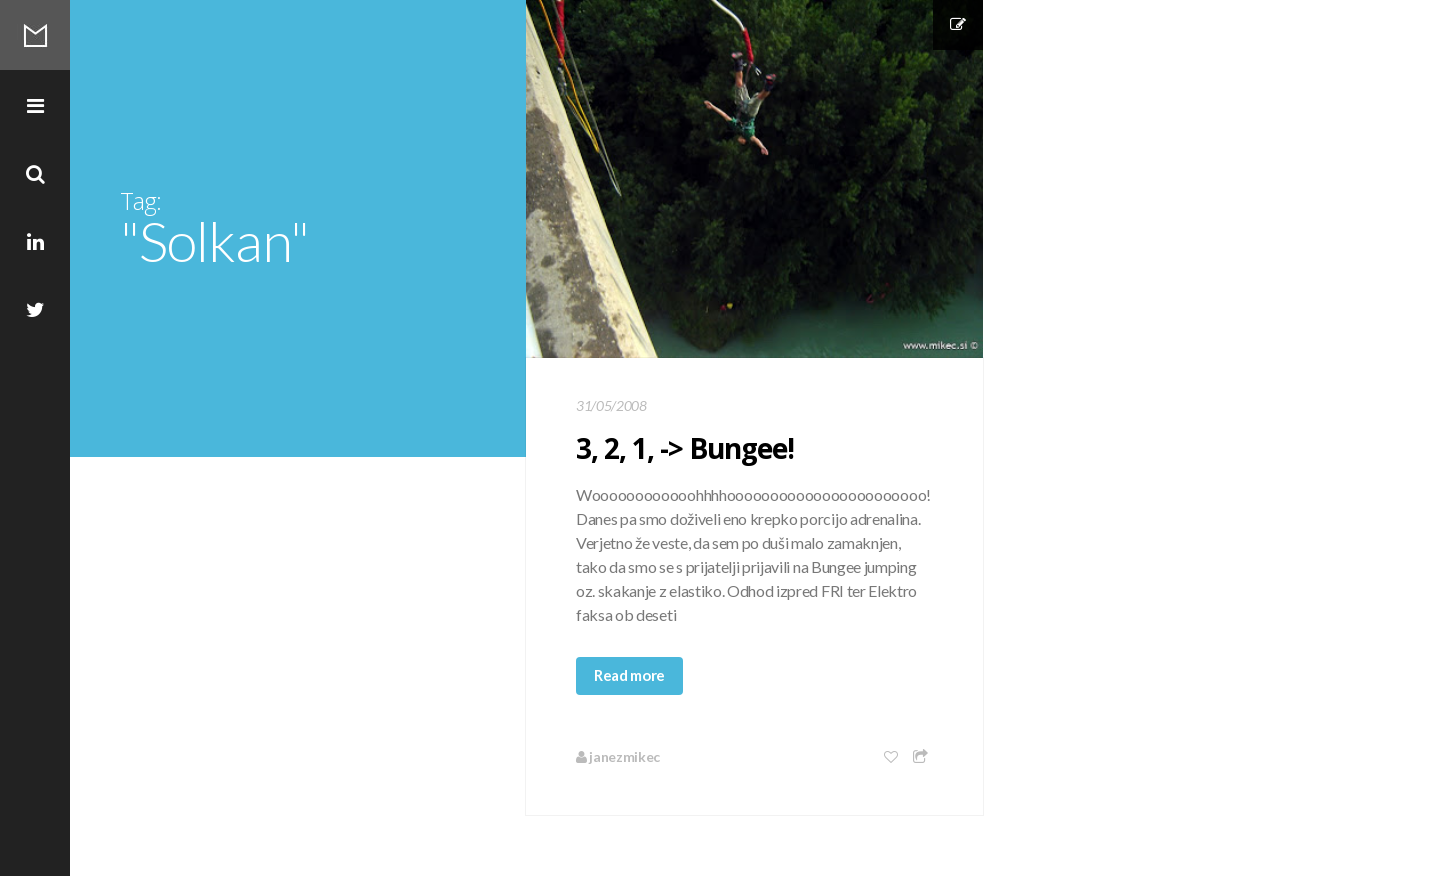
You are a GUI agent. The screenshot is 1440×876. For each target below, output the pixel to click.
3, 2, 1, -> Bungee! (685, 448)
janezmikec (618, 756)
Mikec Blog (35, 35)
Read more (629, 675)
